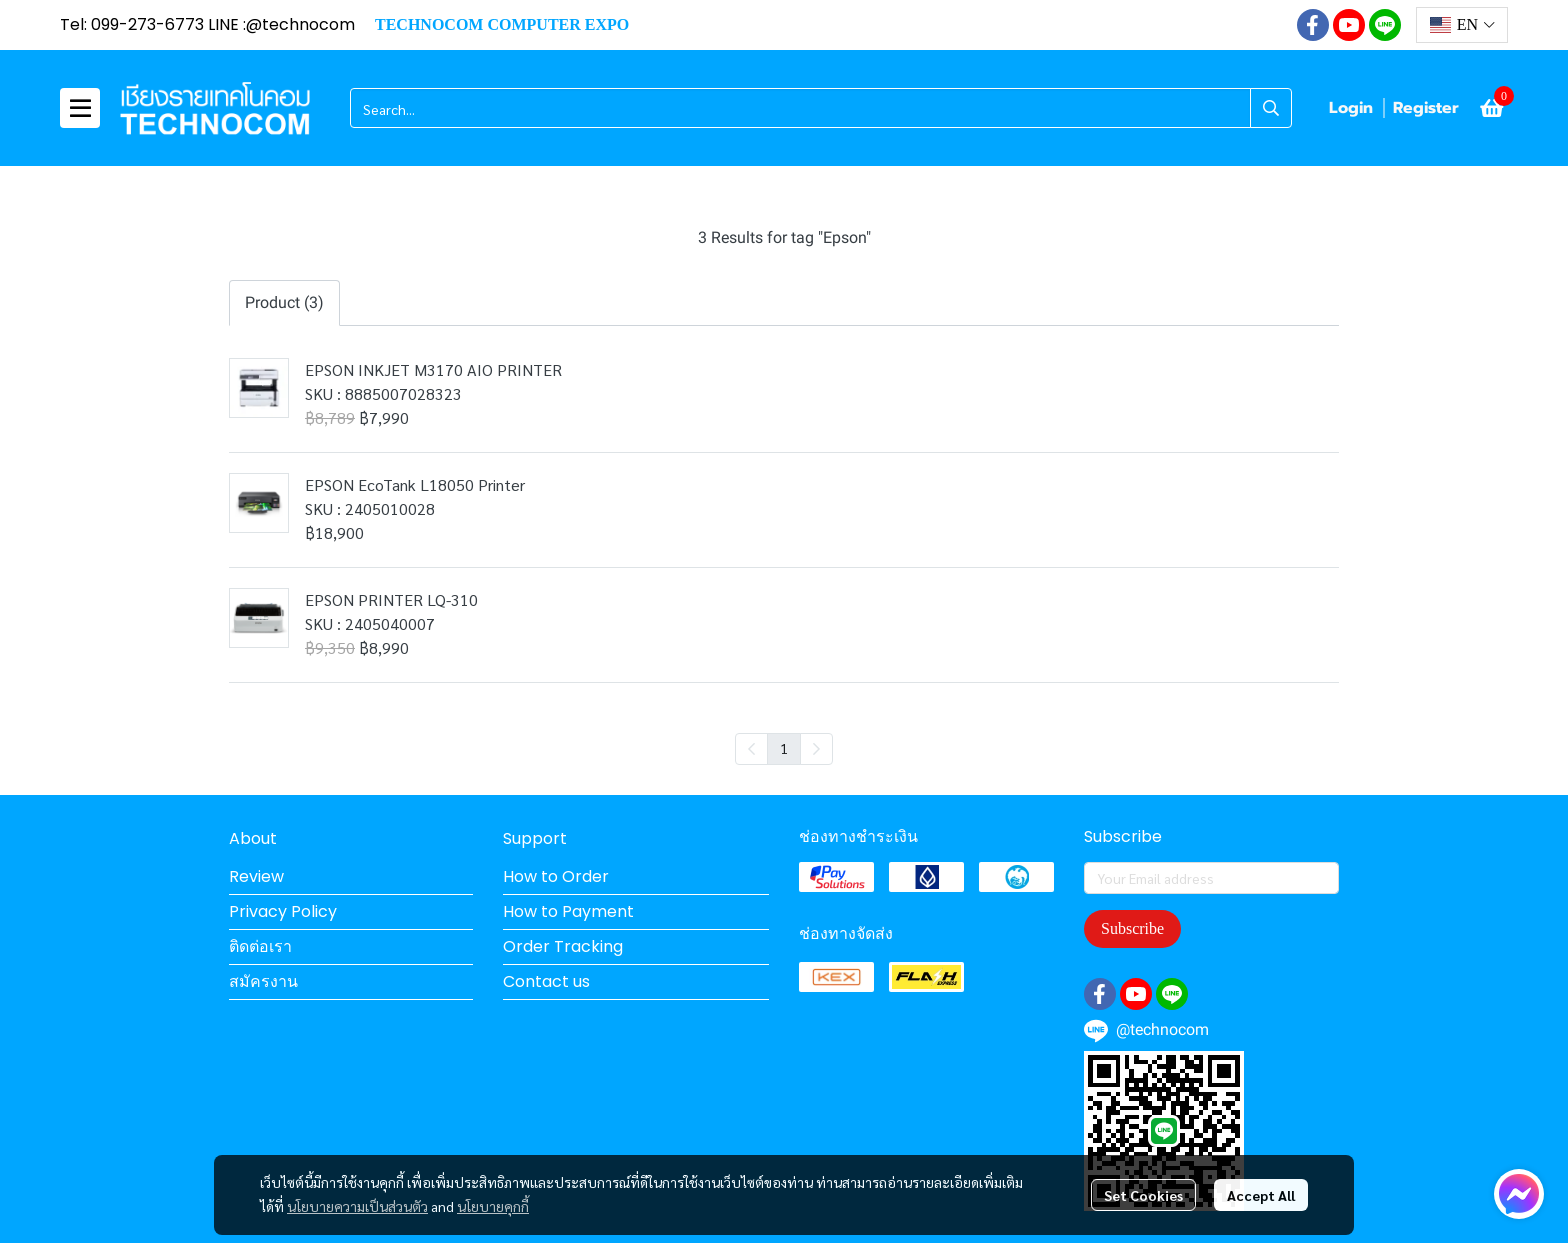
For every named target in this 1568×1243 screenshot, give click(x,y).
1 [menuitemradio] (784, 748)
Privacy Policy (283, 911)
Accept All (1261, 1195)
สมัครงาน (263, 981)
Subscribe (1132, 928)
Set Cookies (1143, 1195)
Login (1351, 108)
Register (1426, 108)
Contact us (546, 981)
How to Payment (568, 911)
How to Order (556, 876)
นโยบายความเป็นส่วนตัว (357, 1206)
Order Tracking (563, 946)
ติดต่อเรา (260, 946)
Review (256, 876)
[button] (1462, 25)
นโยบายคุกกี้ (493, 1206)
